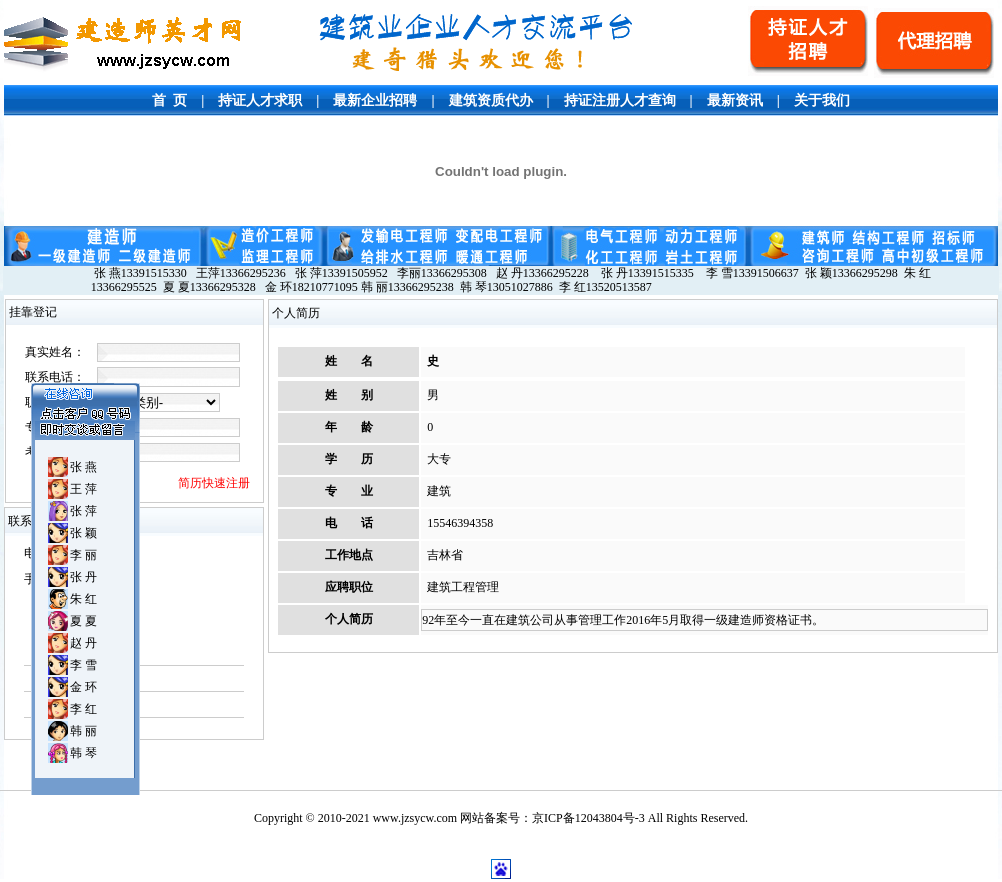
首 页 (169, 100)
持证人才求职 (260, 100)
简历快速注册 (214, 483)
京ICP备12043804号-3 (588, 818)
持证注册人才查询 (620, 100)
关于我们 (822, 100)
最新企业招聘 (375, 100)
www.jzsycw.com (415, 818)
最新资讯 (735, 100)
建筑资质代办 (491, 100)
